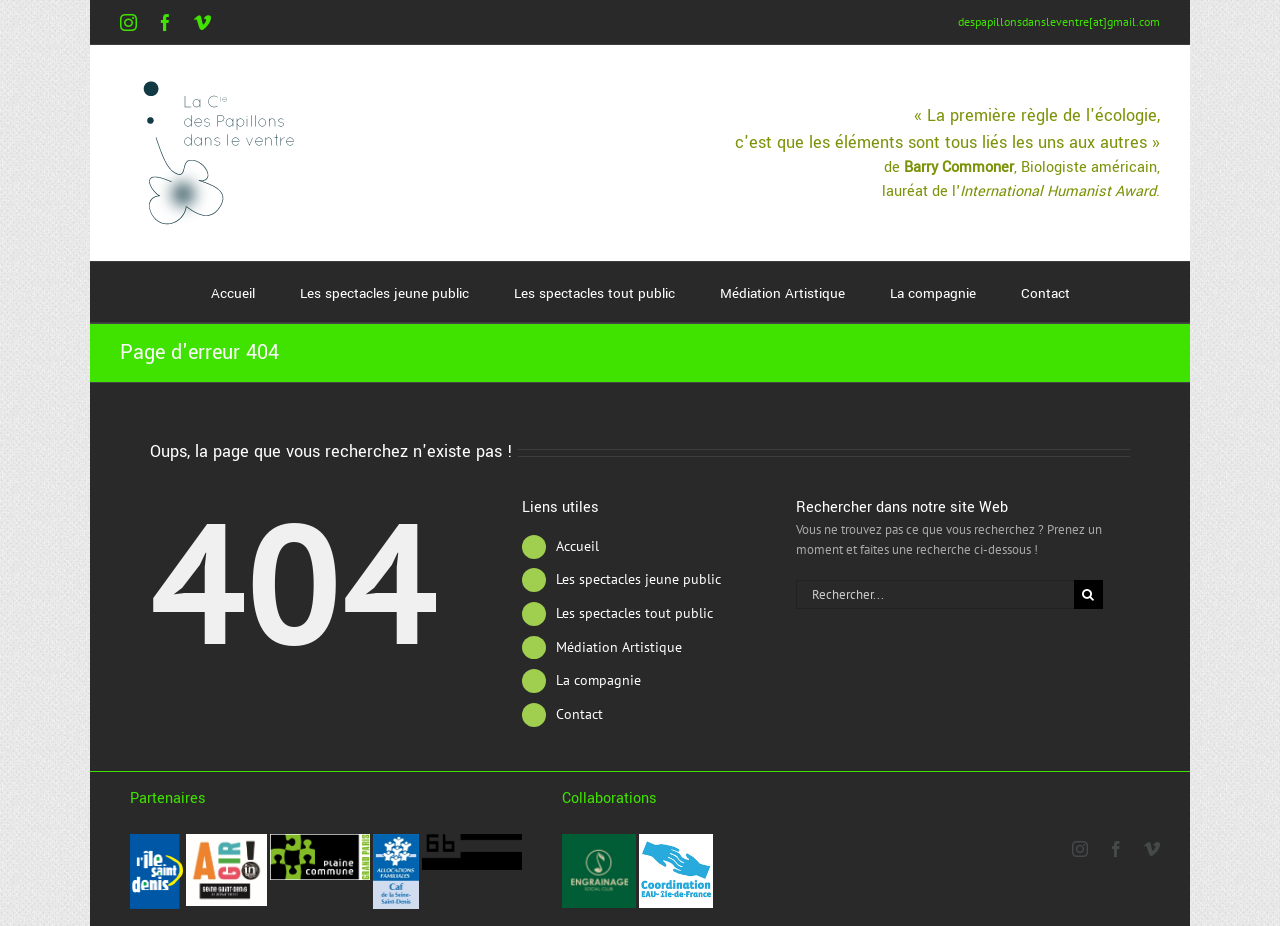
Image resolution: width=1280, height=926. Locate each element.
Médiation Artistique (619, 647)
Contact (579, 714)
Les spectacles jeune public (638, 579)
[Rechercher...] (935, 594)
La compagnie (598, 680)
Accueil (577, 546)
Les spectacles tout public (634, 613)
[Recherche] (1088, 594)
